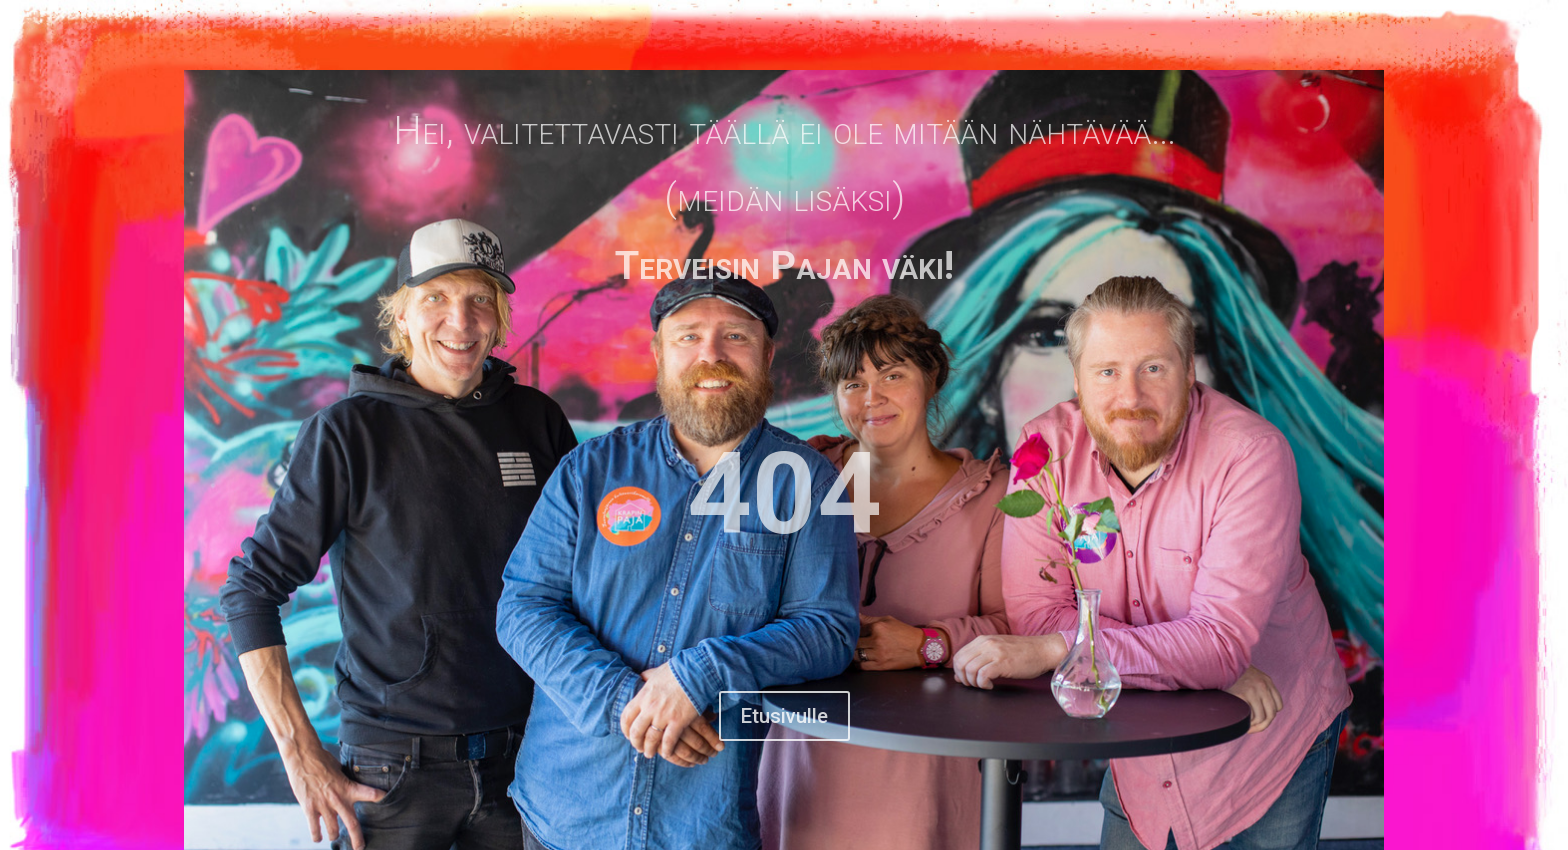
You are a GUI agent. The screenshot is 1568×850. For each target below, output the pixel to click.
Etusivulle (784, 716)
